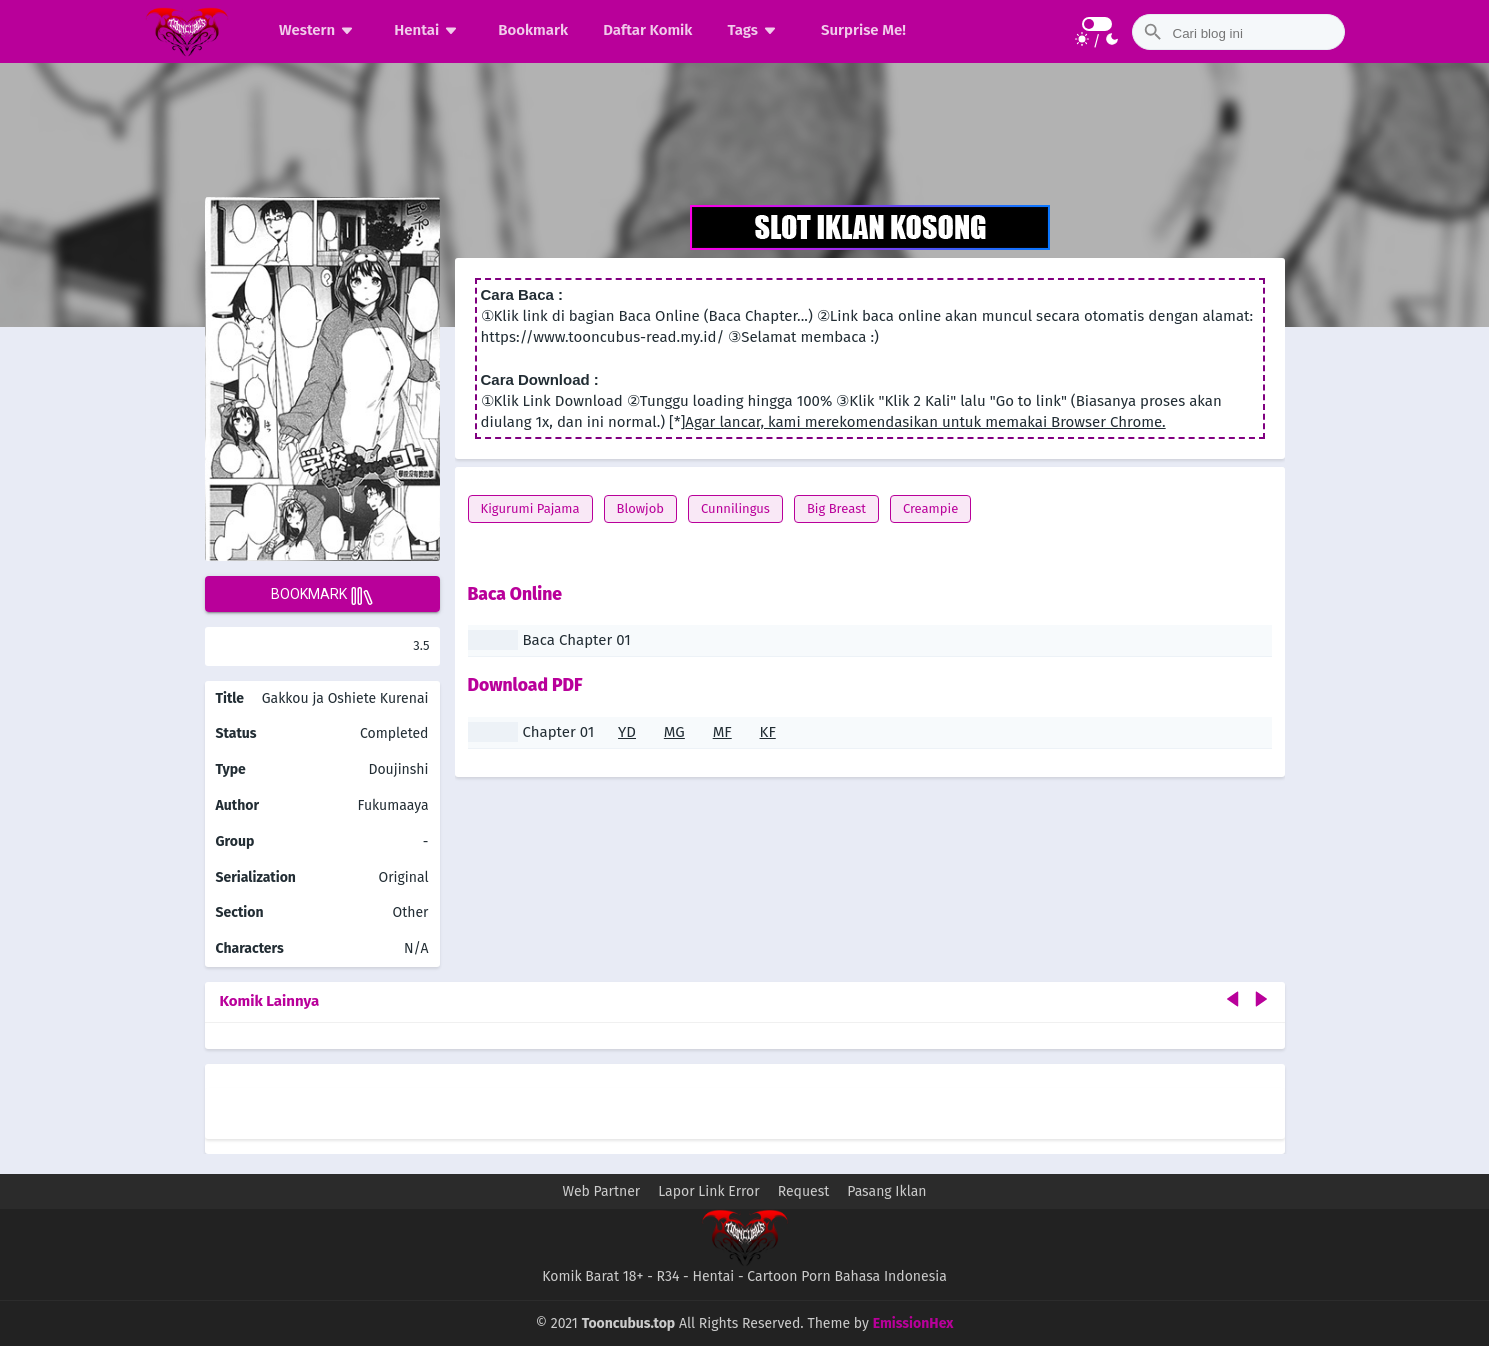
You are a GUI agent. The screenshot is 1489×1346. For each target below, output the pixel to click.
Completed (394, 733)
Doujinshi (398, 769)
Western (319, 30)
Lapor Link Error (708, 1191)
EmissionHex (913, 1323)
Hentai (428, 30)
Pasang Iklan (886, 1191)
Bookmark (533, 30)
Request (804, 1191)
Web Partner (602, 1191)
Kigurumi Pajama (530, 508)
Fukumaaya (393, 805)
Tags (754, 30)
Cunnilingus (735, 508)
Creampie (930, 508)
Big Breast (836, 508)
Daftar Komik (647, 30)
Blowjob (641, 508)
